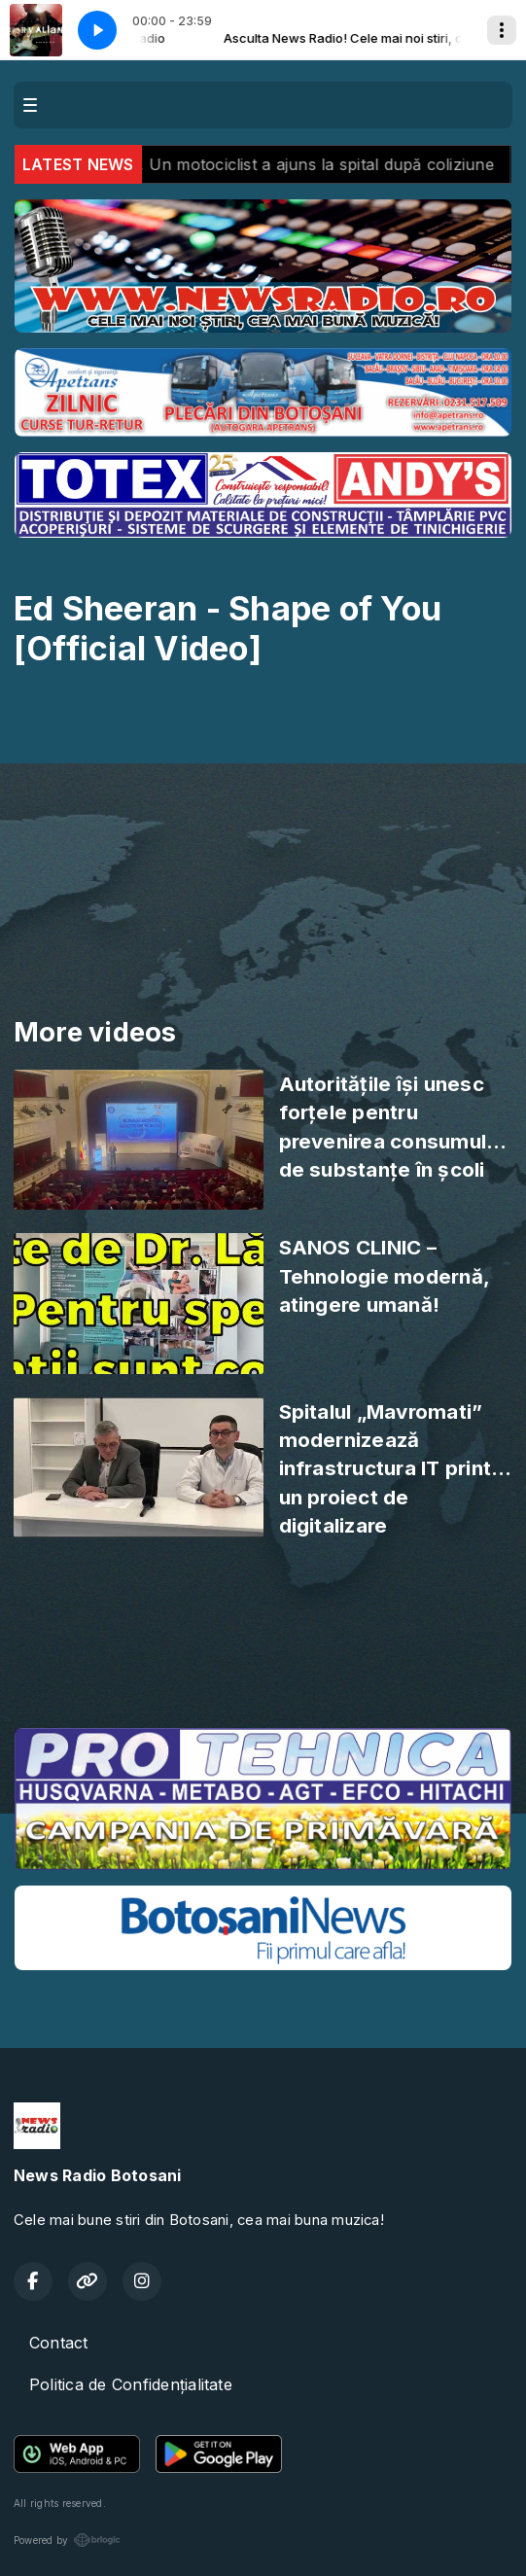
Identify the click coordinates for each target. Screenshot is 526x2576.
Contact (58, 2342)
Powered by (67, 2540)
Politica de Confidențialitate (130, 2384)
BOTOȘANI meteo (263, 1639)
